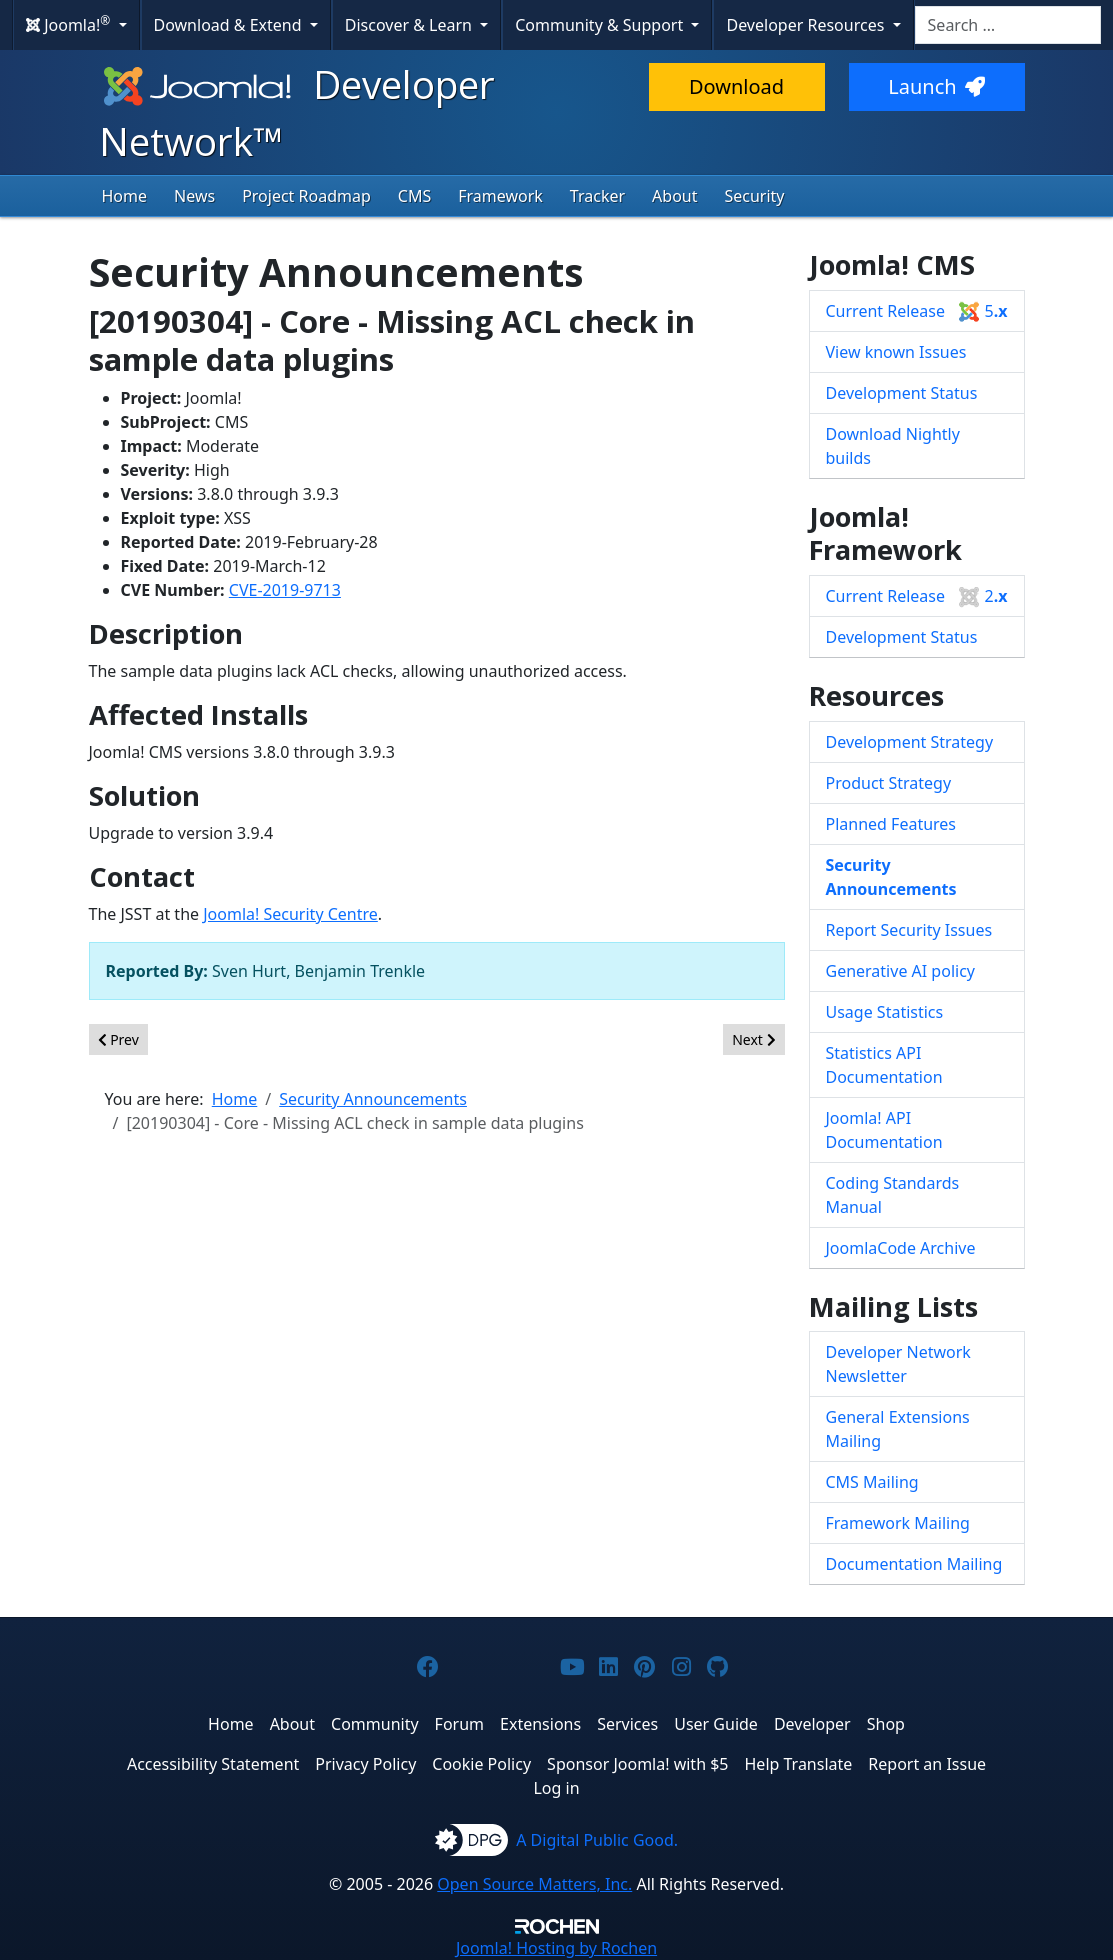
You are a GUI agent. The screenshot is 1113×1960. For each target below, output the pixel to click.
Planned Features (891, 824)
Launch (936, 86)
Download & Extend (230, 25)
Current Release (917, 311)
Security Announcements (891, 877)
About (674, 196)
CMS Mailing (872, 1482)
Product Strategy (889, 783)
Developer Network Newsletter (898, 1364)
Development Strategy (910, 742)
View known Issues (896, 352)
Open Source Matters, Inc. (534, 1884)
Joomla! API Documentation (884, 1130)
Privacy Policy (365, 1764)
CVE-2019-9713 (285, 590)
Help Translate (799, 1764)
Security (754, 196)
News (194, 196)
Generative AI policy (901, 971)
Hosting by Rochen (556, 1948)
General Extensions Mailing (898, 1429)
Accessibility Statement (213, 1764)
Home (125, 196)
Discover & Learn (410, 25)
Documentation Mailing (914, 1564)
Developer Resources (807, 25)
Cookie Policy (481, 1764)
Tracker (597, 196)
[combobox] (1008, 25)
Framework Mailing (898, 1523)
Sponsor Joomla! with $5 (637, 1764)
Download (736, 86)
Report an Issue (927, 1764)
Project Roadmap (306, 196)
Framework (500, 196)
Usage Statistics (885, 1012)
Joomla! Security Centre (290, 914)
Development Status (902, 393)
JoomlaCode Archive (901, 1248)
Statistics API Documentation (884, 1065)
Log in (556, 1788)
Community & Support (601, 25)
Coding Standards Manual (893, 1195)
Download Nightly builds (893, 446)
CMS (414, 196)
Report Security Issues (909, 930)
